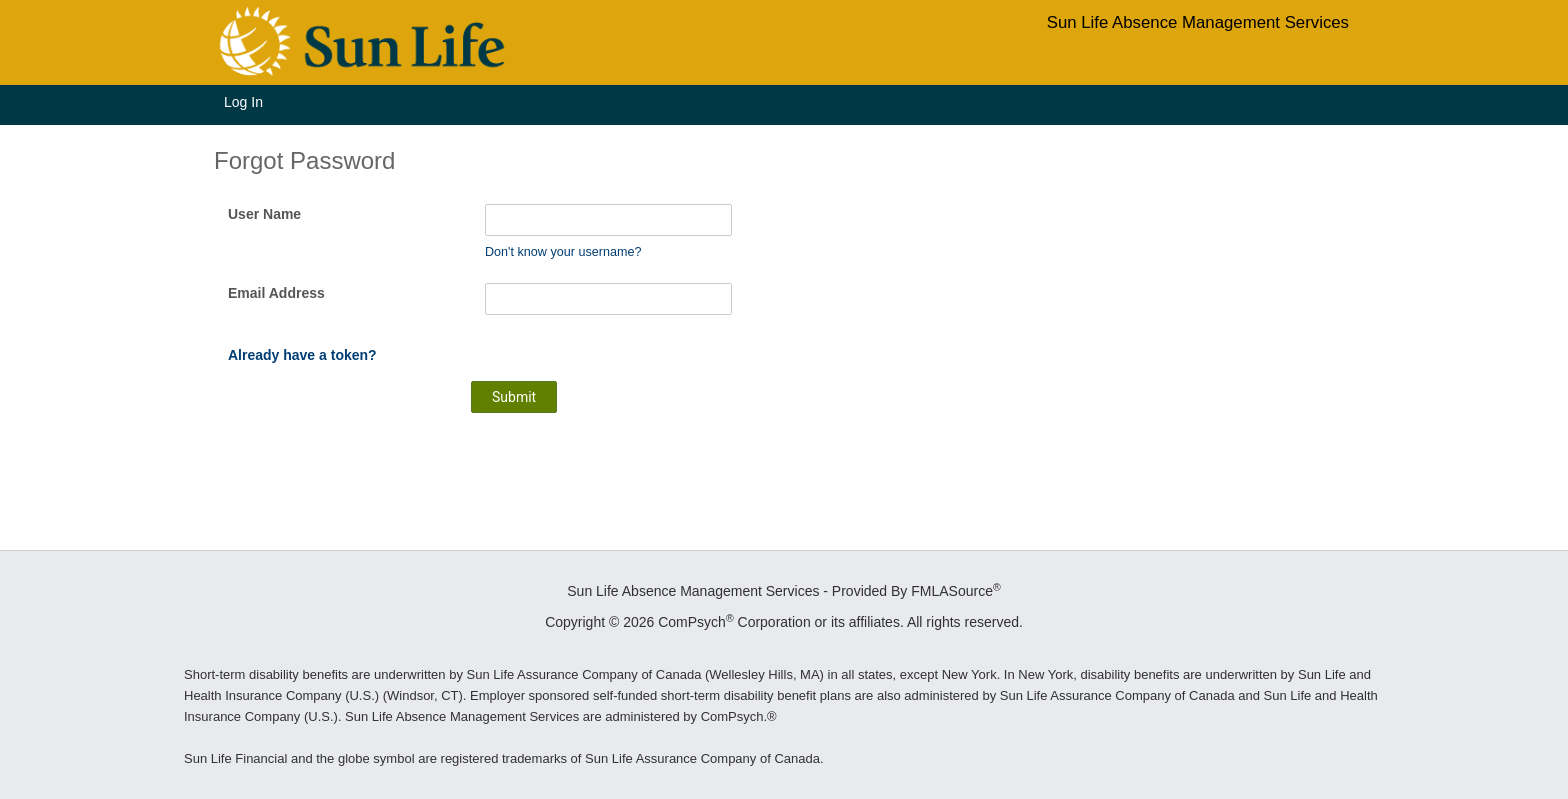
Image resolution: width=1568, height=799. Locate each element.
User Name (264, 214)
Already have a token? (302, 355)
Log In (243, 102)
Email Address (276, 293)
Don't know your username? (563, 252)
